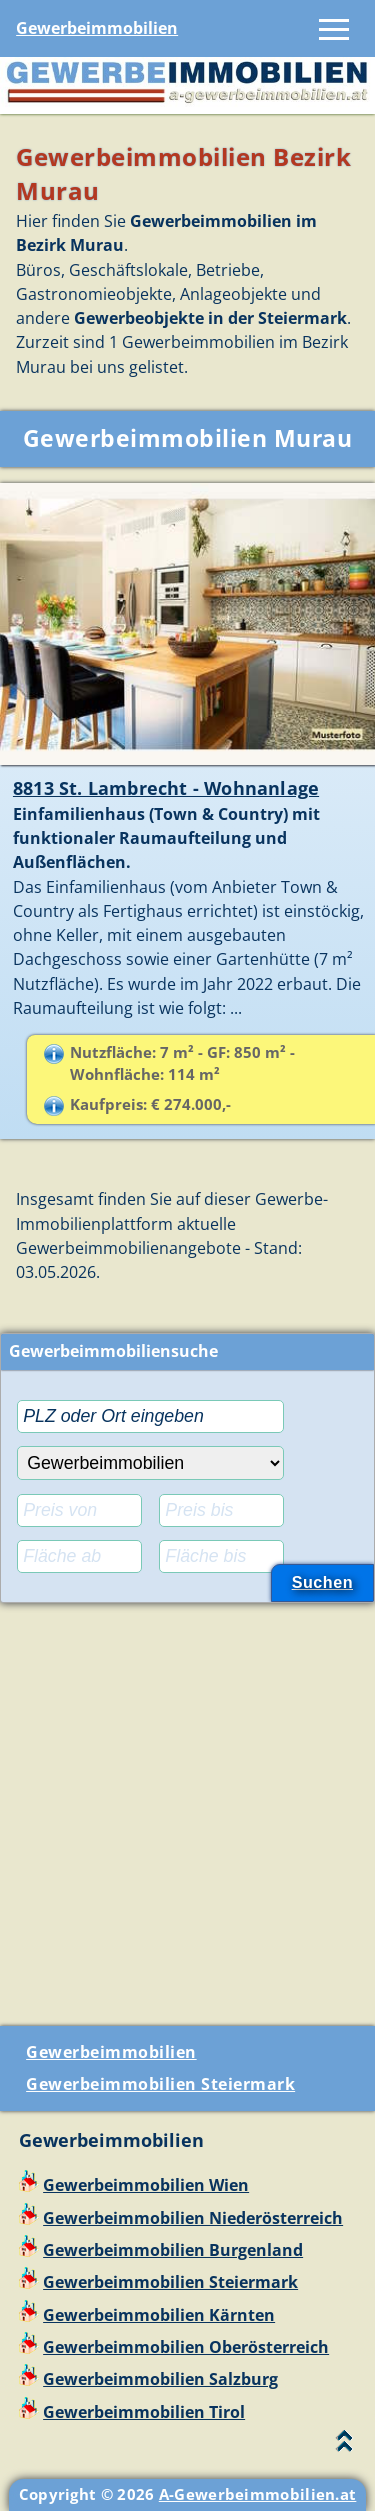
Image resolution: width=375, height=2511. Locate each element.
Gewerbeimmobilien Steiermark (160, 2084)
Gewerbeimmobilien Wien (146, 2185)
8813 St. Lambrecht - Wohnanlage (166, 788)
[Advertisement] (187, 1806)
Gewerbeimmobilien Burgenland (173, 2250)
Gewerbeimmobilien (97, 28)
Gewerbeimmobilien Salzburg (160, 2379)
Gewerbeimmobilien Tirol (144, 2412)
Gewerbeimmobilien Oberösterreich (186, 2347)
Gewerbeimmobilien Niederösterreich (193, 2218)
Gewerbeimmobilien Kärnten (159, 2315)
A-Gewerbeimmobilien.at (258, 2494)
